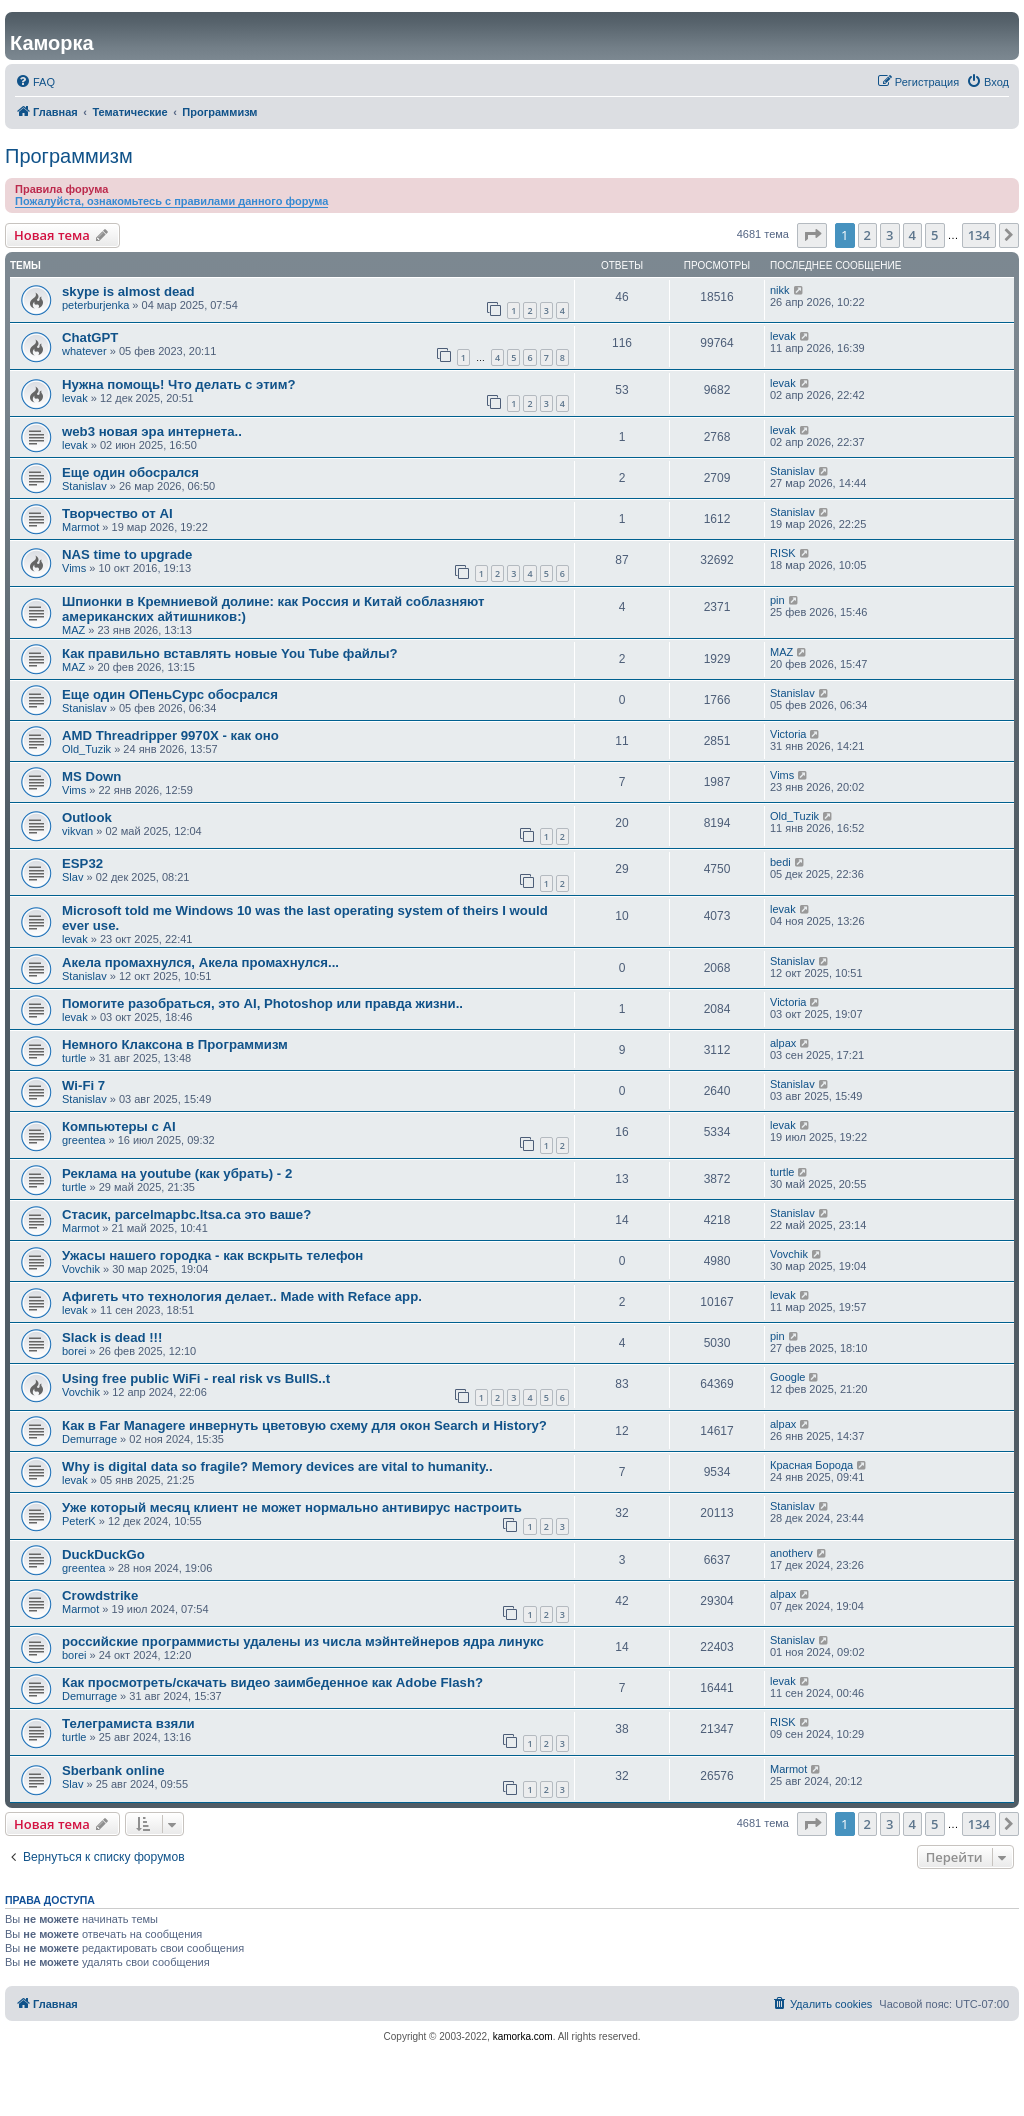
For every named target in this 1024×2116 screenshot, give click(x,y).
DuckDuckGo (103, 1554)
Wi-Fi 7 (83, 1085)
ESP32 (82, 863)
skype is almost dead (128, 291)
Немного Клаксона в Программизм (175, 1044)
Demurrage (89, 1439)
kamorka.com (523, 2036)
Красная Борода (811, 1465)
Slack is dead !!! (112, 1337)
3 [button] (889, 235)
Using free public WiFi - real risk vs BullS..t (196, 1378)
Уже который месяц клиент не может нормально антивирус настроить (292, 1507)
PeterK (79, 1521)
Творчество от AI (117, 513)
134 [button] (979, 235)
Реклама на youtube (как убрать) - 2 (177, 1173)
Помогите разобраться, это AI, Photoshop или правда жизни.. (262, 1003)
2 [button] (867, 235)
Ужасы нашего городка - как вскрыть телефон (212, 1255)
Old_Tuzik (86, 749)
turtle (74, 1058)
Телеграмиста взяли (128, 1723)
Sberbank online (113, 1770)
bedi (780, 862)
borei (74, 1351)
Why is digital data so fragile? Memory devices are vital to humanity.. (277, 1466)
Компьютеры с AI (119, 1126)
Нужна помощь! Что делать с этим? (179, 384)
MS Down (91, 776)
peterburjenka (95, 305)
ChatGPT (90, 337)
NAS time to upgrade (127, 554)
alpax (783, 1043)
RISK (783, 553)
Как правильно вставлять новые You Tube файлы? (230, 653)
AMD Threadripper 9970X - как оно (170, 735)
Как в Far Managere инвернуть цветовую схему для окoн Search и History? (304, 1425)
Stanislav (84, 486)
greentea (83, 1140)
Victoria (788, 734)
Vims (74, 568)
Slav (72, 877)
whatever (84, 351)
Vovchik (81, 1269)
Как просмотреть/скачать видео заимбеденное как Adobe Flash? (272, 1682)
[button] (812, 235)
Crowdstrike (100, 1595)
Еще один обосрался (130, 472)
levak (783, 336)
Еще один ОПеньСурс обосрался (170, 694)
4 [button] (912, 235)
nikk (780, 290)
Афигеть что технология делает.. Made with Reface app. (242, 1296)
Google (787, 1377)
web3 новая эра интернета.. (152, 431)
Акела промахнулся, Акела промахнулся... (200, 962)
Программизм (69, 156)
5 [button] (934, 235)
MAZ (73, 630)
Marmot (80, 527)
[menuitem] (35, 82)
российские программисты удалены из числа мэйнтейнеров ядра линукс (303, 1641)
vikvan (77, 831)
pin (777, 600)
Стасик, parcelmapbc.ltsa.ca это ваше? (186, 1214)
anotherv (791, 1553)
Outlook (87, 817)
